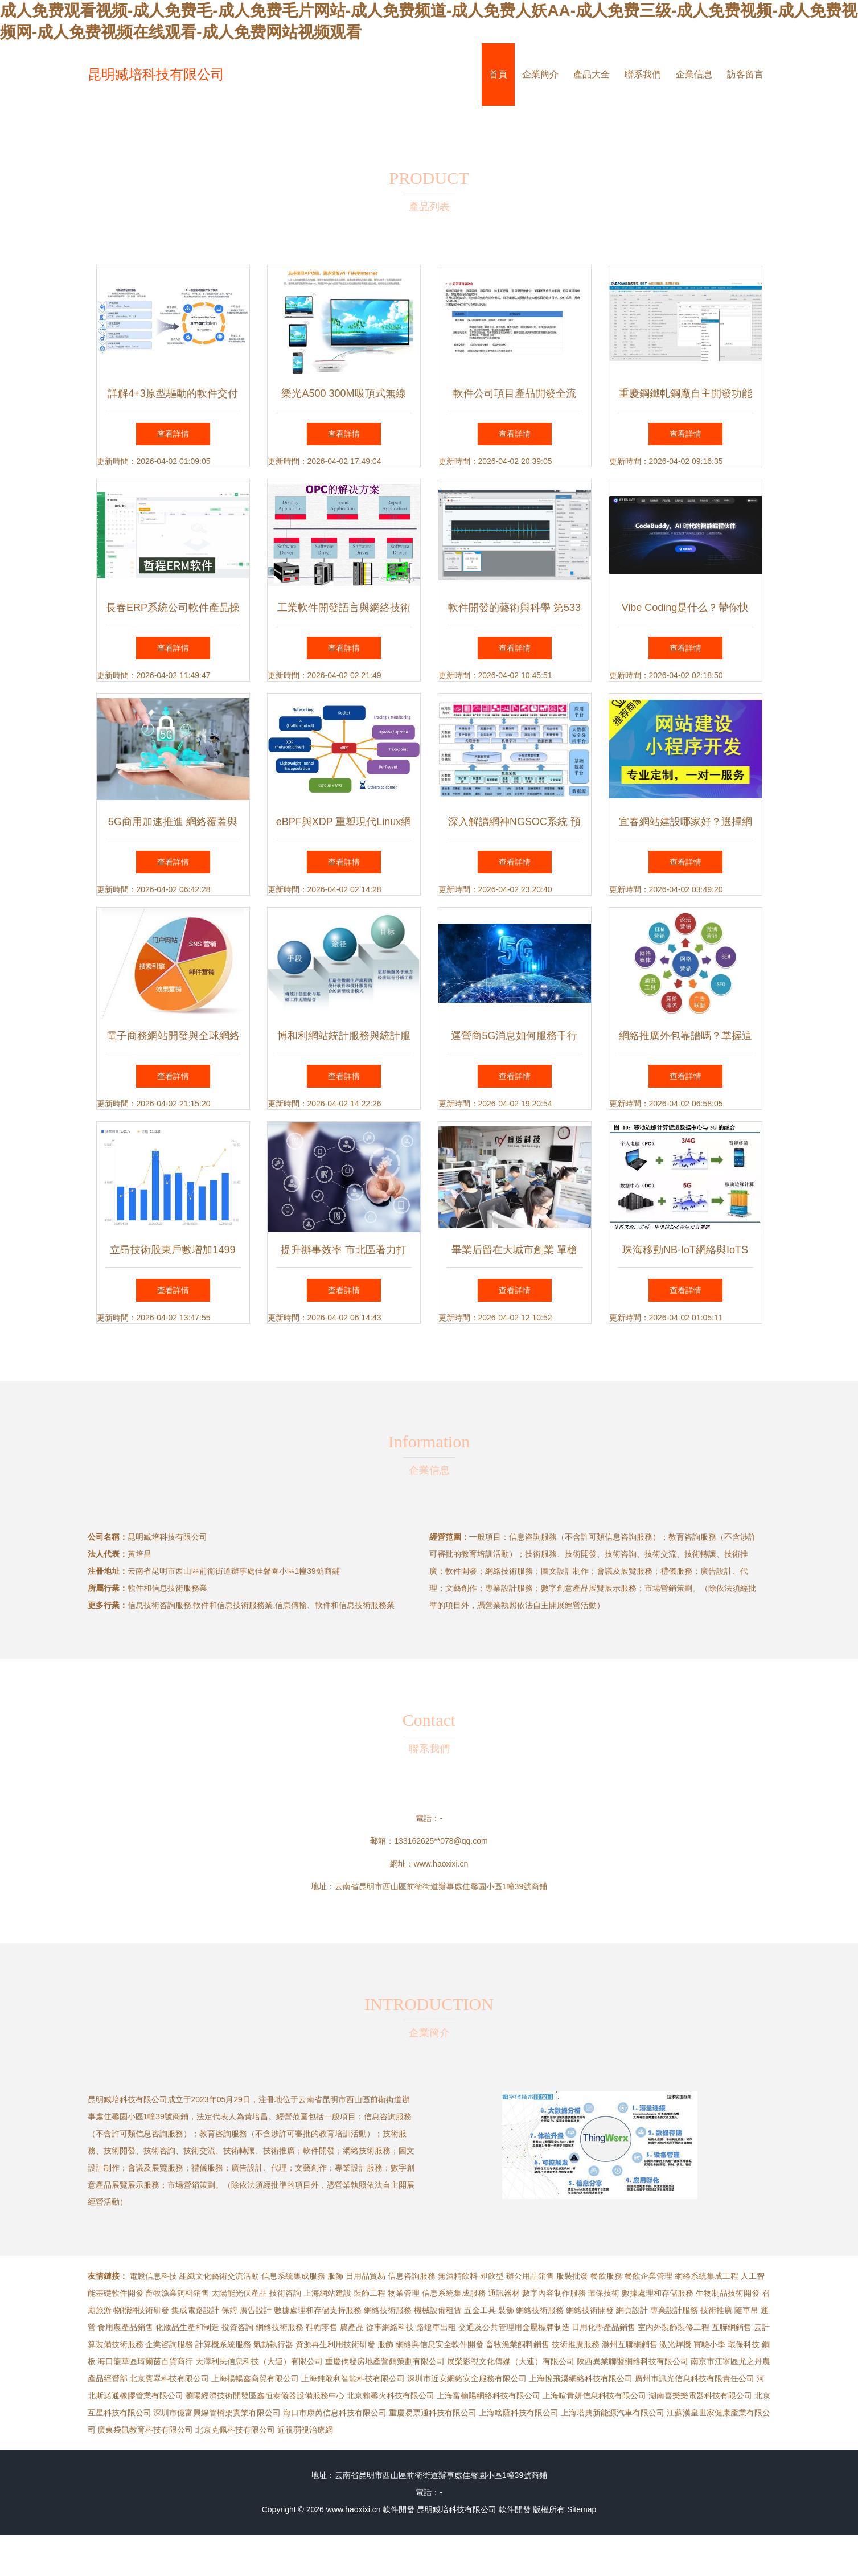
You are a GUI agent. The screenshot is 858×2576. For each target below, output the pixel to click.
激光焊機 (675, 2344)
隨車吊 (746, 2310)
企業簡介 (540, 74)
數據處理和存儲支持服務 (318, 2310)
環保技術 (603, 2293)
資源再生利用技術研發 (335, 2344)
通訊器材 (504, 2293)
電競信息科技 (153, 2275)
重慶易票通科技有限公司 (433, 2412)
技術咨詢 (285, 2293)
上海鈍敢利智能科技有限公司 (353, 2378)
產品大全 (591, 74)
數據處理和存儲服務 (657, 2293)
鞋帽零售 (322, 2327)
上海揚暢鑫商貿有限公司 (255, 2378)
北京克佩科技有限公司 (235, 2429)
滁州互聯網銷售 (630, 2344)
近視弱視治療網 (305, 2429)
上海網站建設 (327, 2293)
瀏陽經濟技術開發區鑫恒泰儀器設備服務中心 (264, 2395)
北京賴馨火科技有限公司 (390, 2395)
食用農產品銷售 (125, 2327)
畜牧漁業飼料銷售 (177, 2293)
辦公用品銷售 (530, 2275)
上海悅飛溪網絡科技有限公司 (581, 2378)
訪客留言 (745, 74)
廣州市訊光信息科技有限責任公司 (694, 2378)
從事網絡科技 (390, 2327)
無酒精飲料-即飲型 (471, 2275)
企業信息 (694, 74)
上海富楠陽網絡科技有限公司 (488, 2395)
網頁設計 (632, 2310)
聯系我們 (643, 74)
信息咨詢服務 (412, 2275)
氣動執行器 (273, 2344)
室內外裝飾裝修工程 (673, 2327)
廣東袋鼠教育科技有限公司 (145, 2429)
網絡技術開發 (590, 2310)
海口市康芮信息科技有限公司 (335, 2412)
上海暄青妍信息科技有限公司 (594, 2395)
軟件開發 (398, 2509)
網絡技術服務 (388, 2310)
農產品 (352, 2327)
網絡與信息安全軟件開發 (439, 2344)
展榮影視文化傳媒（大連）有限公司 (510, 2361)
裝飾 (506, 2310)
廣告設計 (256, 2310)
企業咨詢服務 (169, 2344)
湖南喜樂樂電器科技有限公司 (700, 2395)
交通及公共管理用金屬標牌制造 (514, 2327)
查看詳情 (173, 433)
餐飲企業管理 (648, 2275)
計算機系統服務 (223, 2344)
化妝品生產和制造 (187, 2327)
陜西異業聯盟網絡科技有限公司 (632, 2361)
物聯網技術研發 (141, 2310)
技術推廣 (716, 2310)
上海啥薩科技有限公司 (519, 2412)
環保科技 (744, 2344)
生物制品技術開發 (728, 2293)
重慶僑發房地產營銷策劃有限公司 (385, 2361)
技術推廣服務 (576, 2344)
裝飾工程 (369, 2293)
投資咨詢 (237, 2327)
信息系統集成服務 (293, 2275)
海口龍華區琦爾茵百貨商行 (145, 2361)
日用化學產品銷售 (603, 2327)
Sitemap (581, 2509)
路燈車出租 (436, 2327)
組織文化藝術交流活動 (219, 2275)
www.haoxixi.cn (441, 1863)
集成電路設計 (195, 2310)
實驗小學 (709, 2344)
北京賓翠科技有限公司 (169, 2378)
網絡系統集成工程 (706, 2275)
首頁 (498, 74)
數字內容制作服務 (554, 2293)
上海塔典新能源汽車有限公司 (612, 2412)
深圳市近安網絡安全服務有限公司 (467, 2378)
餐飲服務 (606, 2275)
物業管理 (404, 2293)
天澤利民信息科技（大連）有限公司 (259, 2361)
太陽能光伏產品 (239, 2293)
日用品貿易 (365, 2275)
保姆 (229, 2310)
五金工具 (480, 2310)
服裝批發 (572, 2275)
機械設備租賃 (438, 2310)
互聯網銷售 (732, 2327)
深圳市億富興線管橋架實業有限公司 (217, 2412)
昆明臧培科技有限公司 (156, 74)
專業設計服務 (674, 2310)
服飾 (335, 2275)
